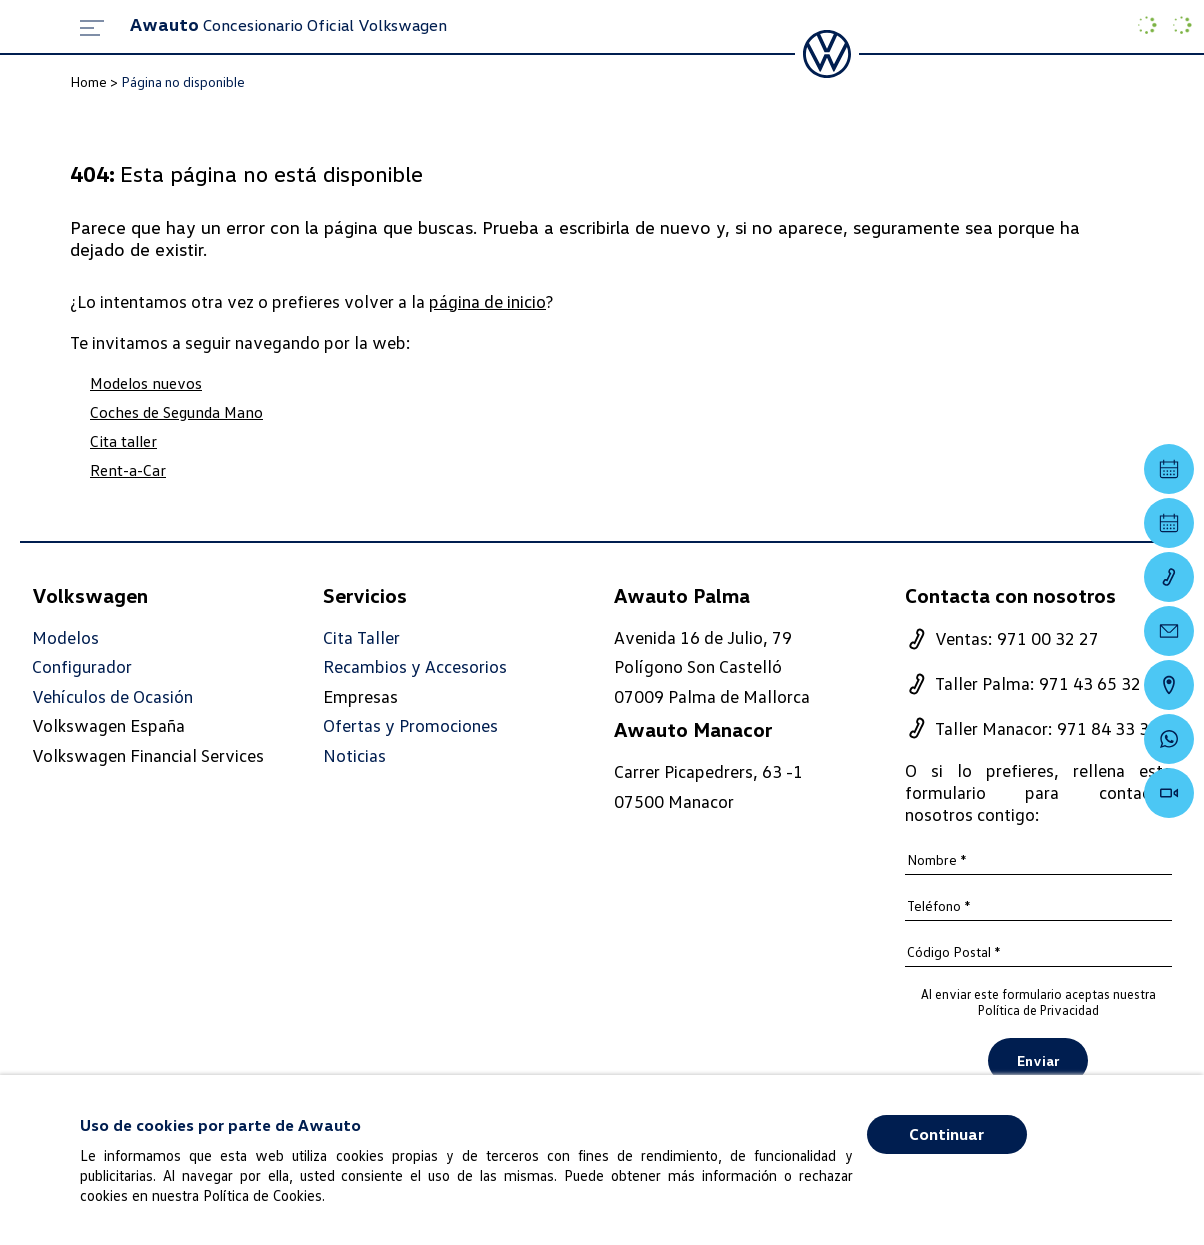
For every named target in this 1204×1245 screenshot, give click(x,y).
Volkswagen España (108, 725)
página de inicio (487, 301)
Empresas (360, 696)
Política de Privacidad (1038, 1010)
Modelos (65, 637)
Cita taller (123, 441)
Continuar (946, 1134)
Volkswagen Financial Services (148, 755)
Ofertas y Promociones (410, 725)
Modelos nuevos (146, 383)
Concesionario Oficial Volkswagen (288, 25)
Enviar (1038, 1060)
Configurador (82, 666)
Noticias (354, 755)
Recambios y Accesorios (415, 666)
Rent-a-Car (128, 470)
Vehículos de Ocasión (112, 696)
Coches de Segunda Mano (176, 412)
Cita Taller (361, 637)
